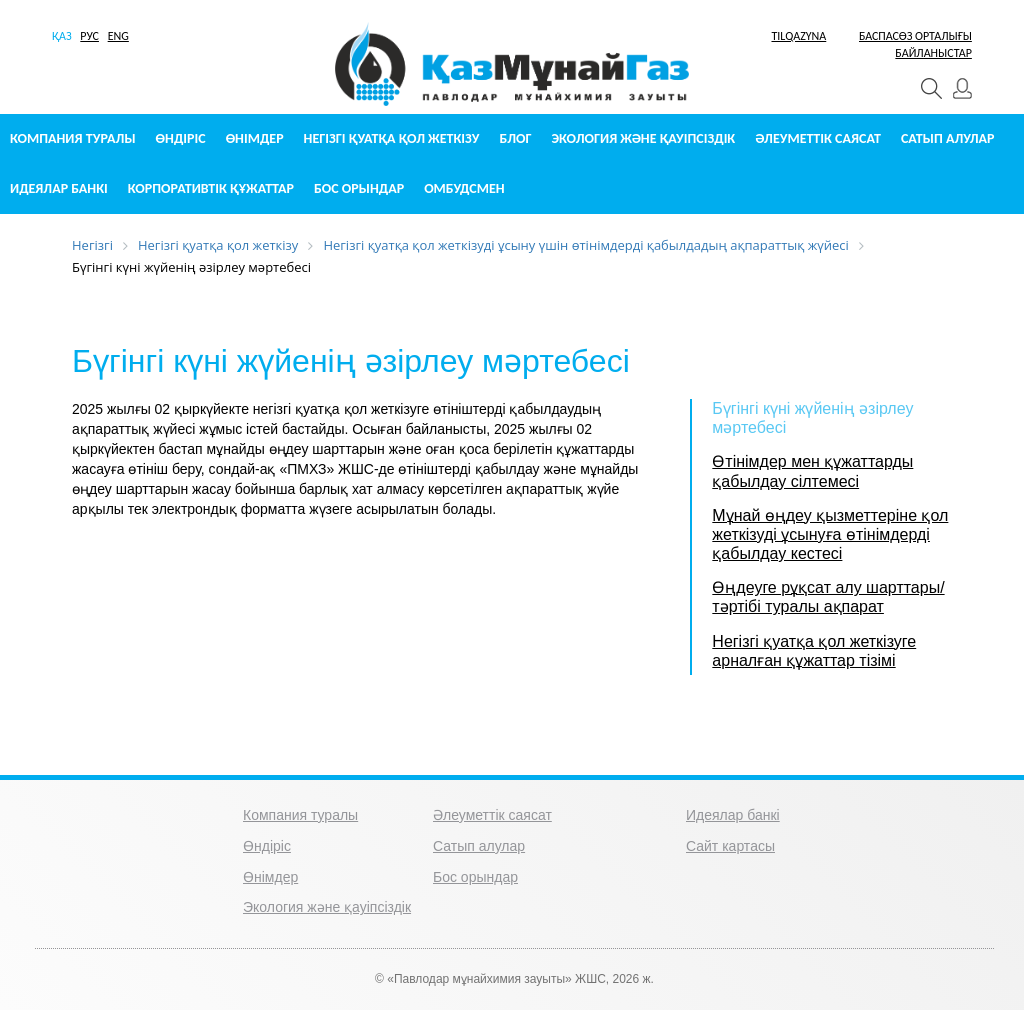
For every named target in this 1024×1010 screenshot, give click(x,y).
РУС (89, 36)
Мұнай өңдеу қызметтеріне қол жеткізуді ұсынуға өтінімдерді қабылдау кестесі (830, 534)
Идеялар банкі (59, 188)
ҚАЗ (62, 36)
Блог (515, 138)
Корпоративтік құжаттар (211, 188)
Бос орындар (359, 188)
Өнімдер (255, 138)
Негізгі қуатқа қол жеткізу (392, 138)
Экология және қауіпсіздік (644, 138)
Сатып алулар (948, 138)
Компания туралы (73, 138)
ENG (118, 36)
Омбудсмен (464, 188)
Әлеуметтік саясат (818, 138)
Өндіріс (181, 138)
